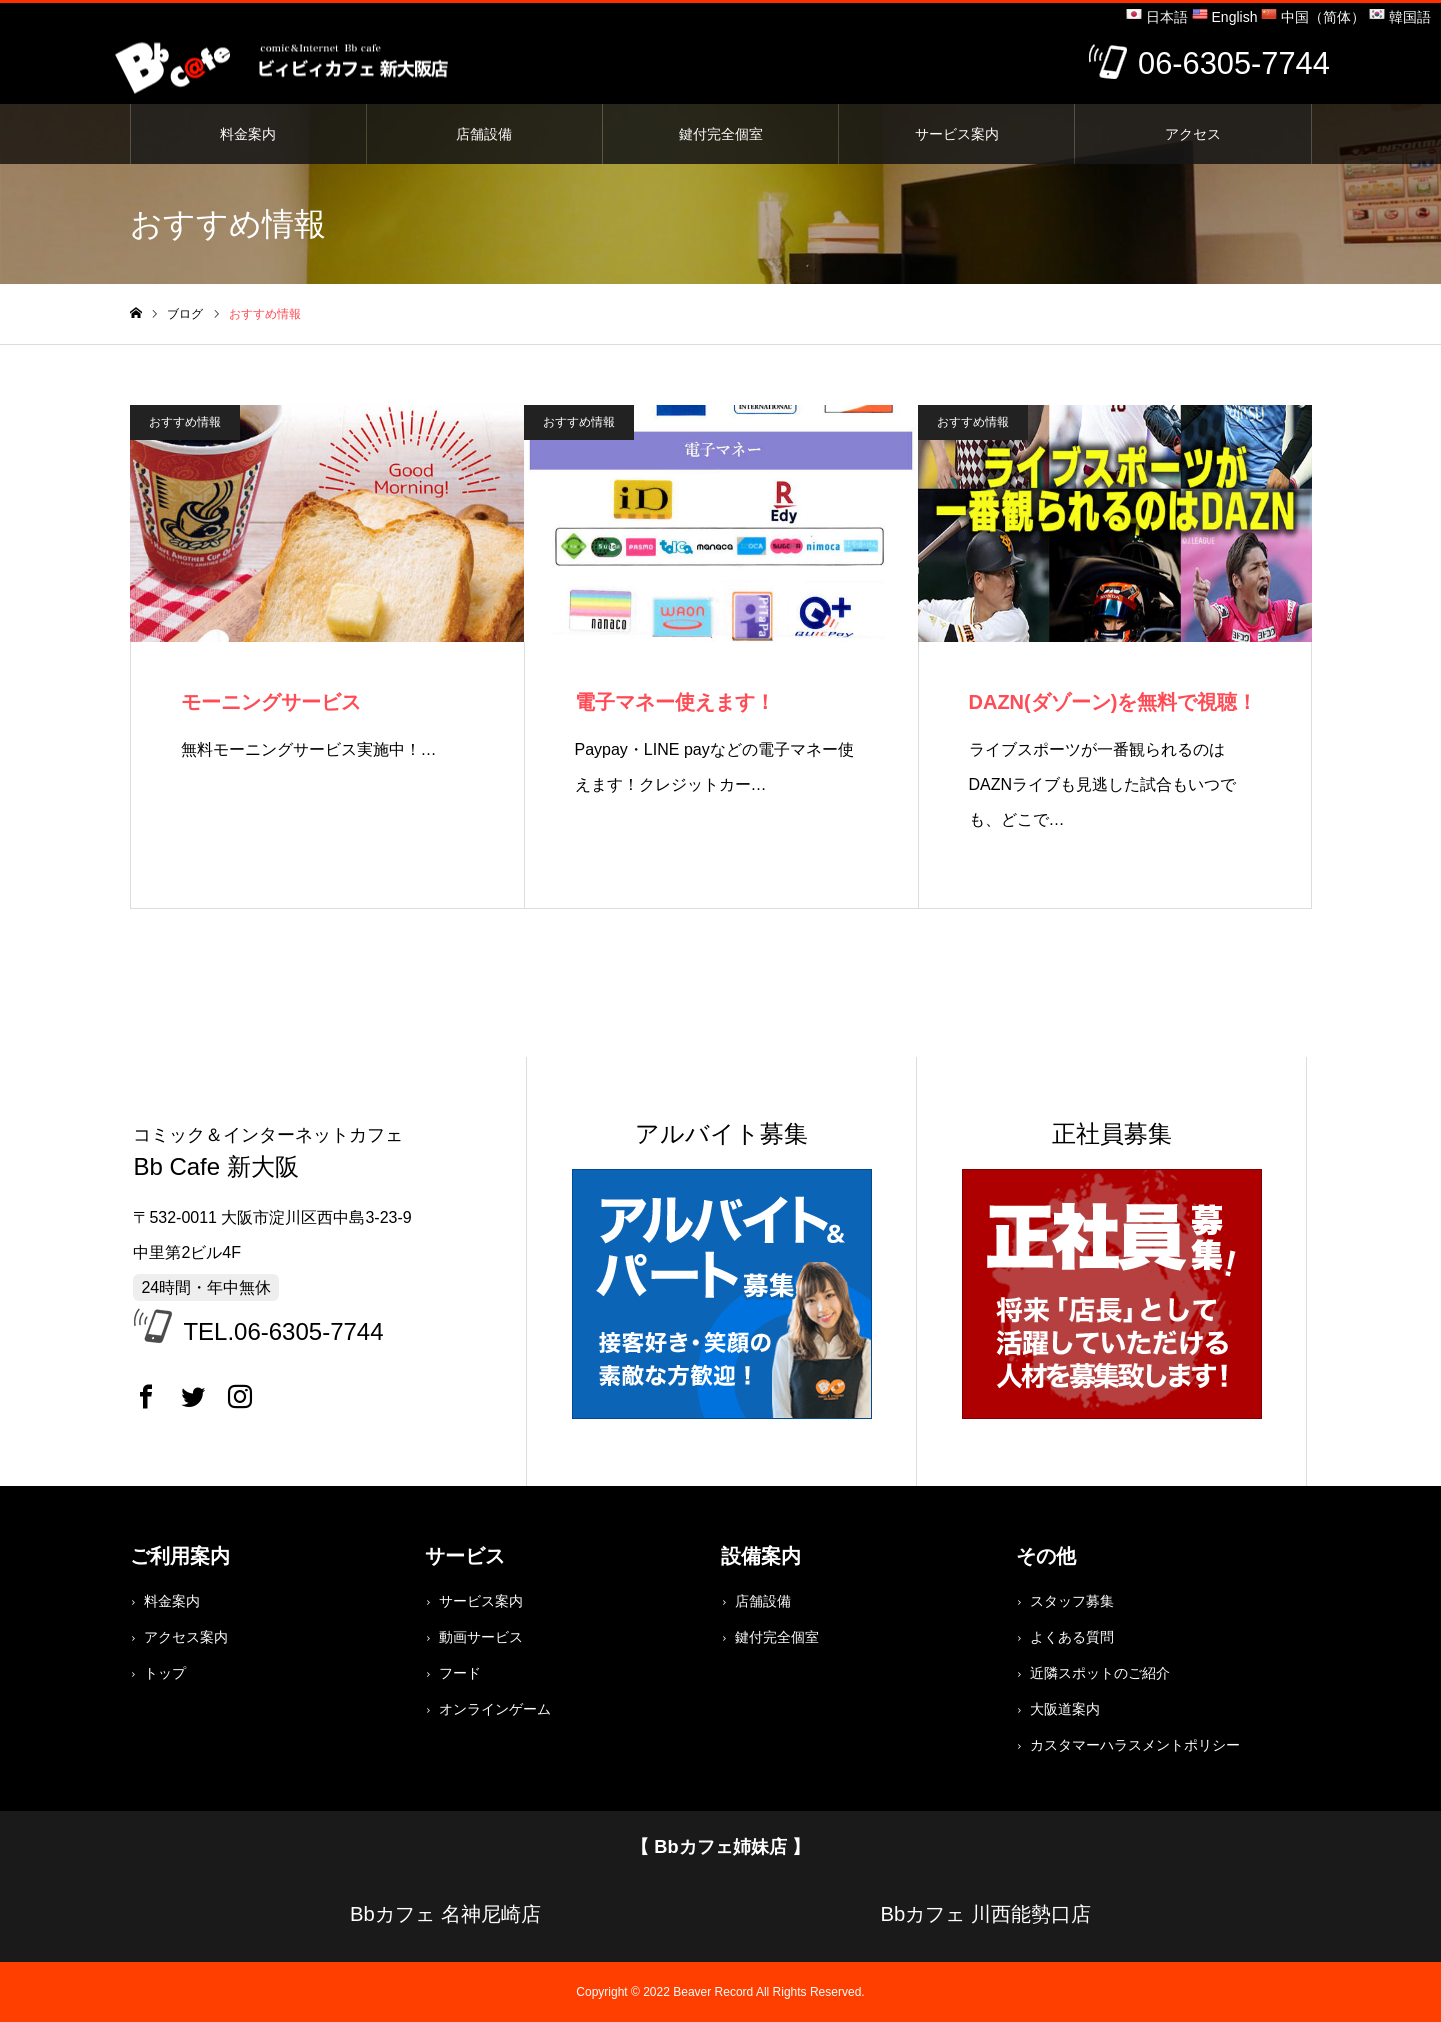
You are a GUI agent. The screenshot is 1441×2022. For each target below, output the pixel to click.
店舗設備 (484, 134)
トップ (165, 1673)
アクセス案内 (186, 1637)
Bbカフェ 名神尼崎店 (445, 1914)
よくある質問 (1072, 1637)
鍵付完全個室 (721, 134)
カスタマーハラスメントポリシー (1135, 1745)
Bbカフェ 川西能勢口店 (985, 1914)
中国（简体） (1313, 17)
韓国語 (1400, 17)
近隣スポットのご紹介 (1100, 1673)
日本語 (1157, 17)
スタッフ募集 (1072, 1601)
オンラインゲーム (495, 1709)
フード (460, 1673)
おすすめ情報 (185, 422)
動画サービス (481, 1637)
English (1225, 17)
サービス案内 (957, 134)
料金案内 (248, 134)
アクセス (1193, 134)
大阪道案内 (1065, 1709)
